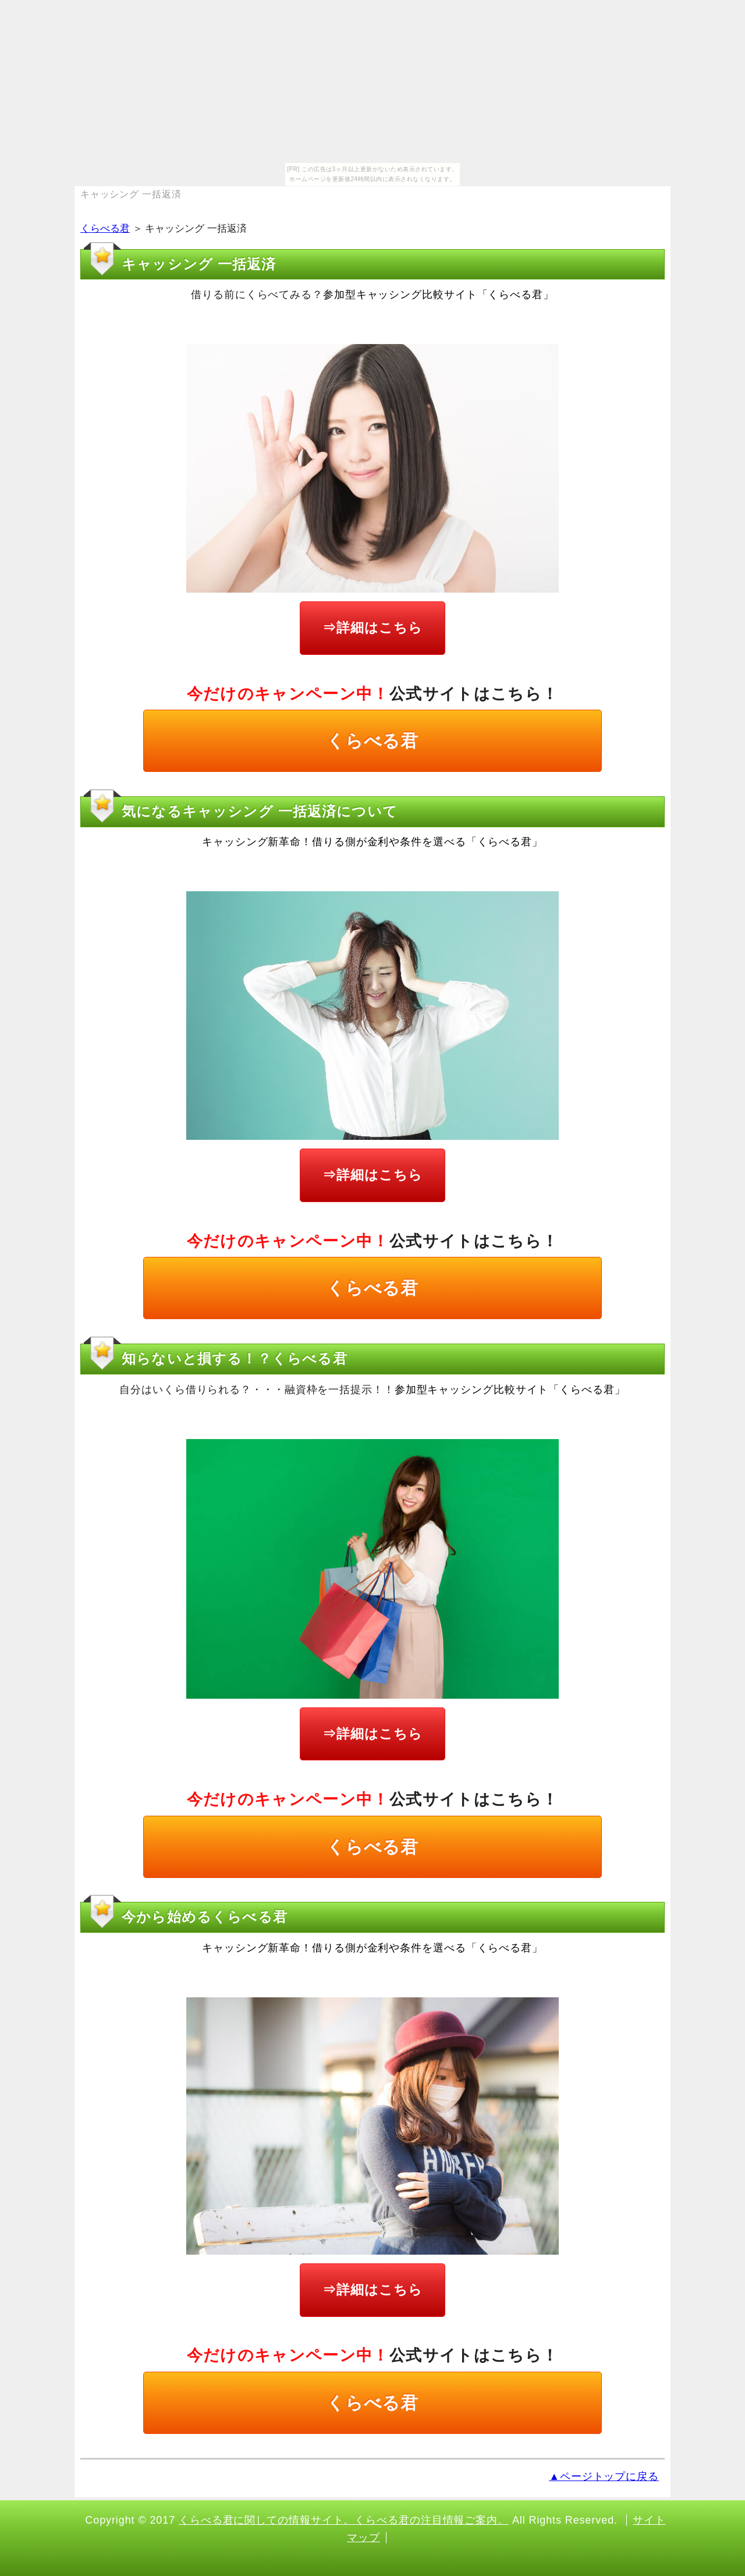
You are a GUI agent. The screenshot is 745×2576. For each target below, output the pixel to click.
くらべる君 (105, 228)
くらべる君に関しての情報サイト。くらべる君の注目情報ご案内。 (344, 2520)
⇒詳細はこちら (372, 627)
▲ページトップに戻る (604, 2476)
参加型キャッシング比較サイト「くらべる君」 (438, 294)
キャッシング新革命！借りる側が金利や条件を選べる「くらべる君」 (372, 842)
